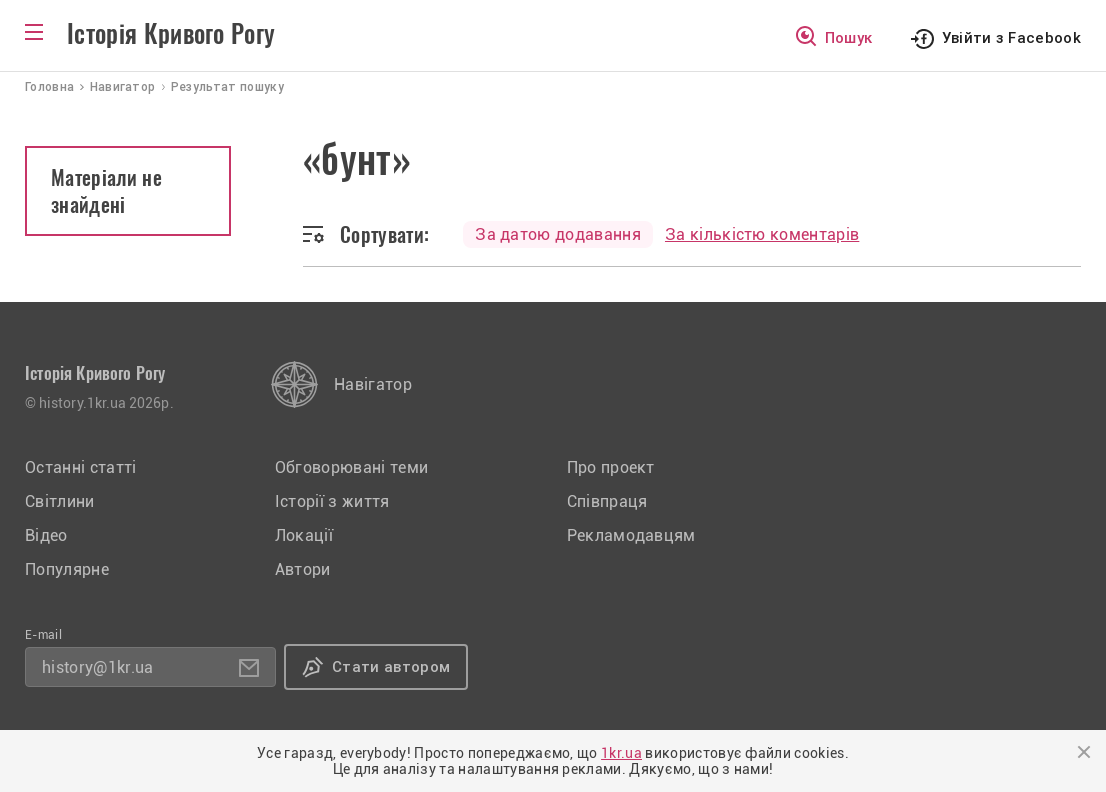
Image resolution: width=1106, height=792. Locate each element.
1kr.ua (621, 753)
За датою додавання (558, 234)
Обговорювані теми (351, 467)
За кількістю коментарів (762, 234)
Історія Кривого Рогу (171, 34)
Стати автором (391, 667)
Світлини (60, 501)
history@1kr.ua (97, 667)
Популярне (67, 569)
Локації (304, 535)
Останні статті (80, 467)
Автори (303, 569)
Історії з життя (332, 501)
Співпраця (607, 501)
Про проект (611, 467)
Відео (46, 535)
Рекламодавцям (631, 535)
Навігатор (373, 384)
